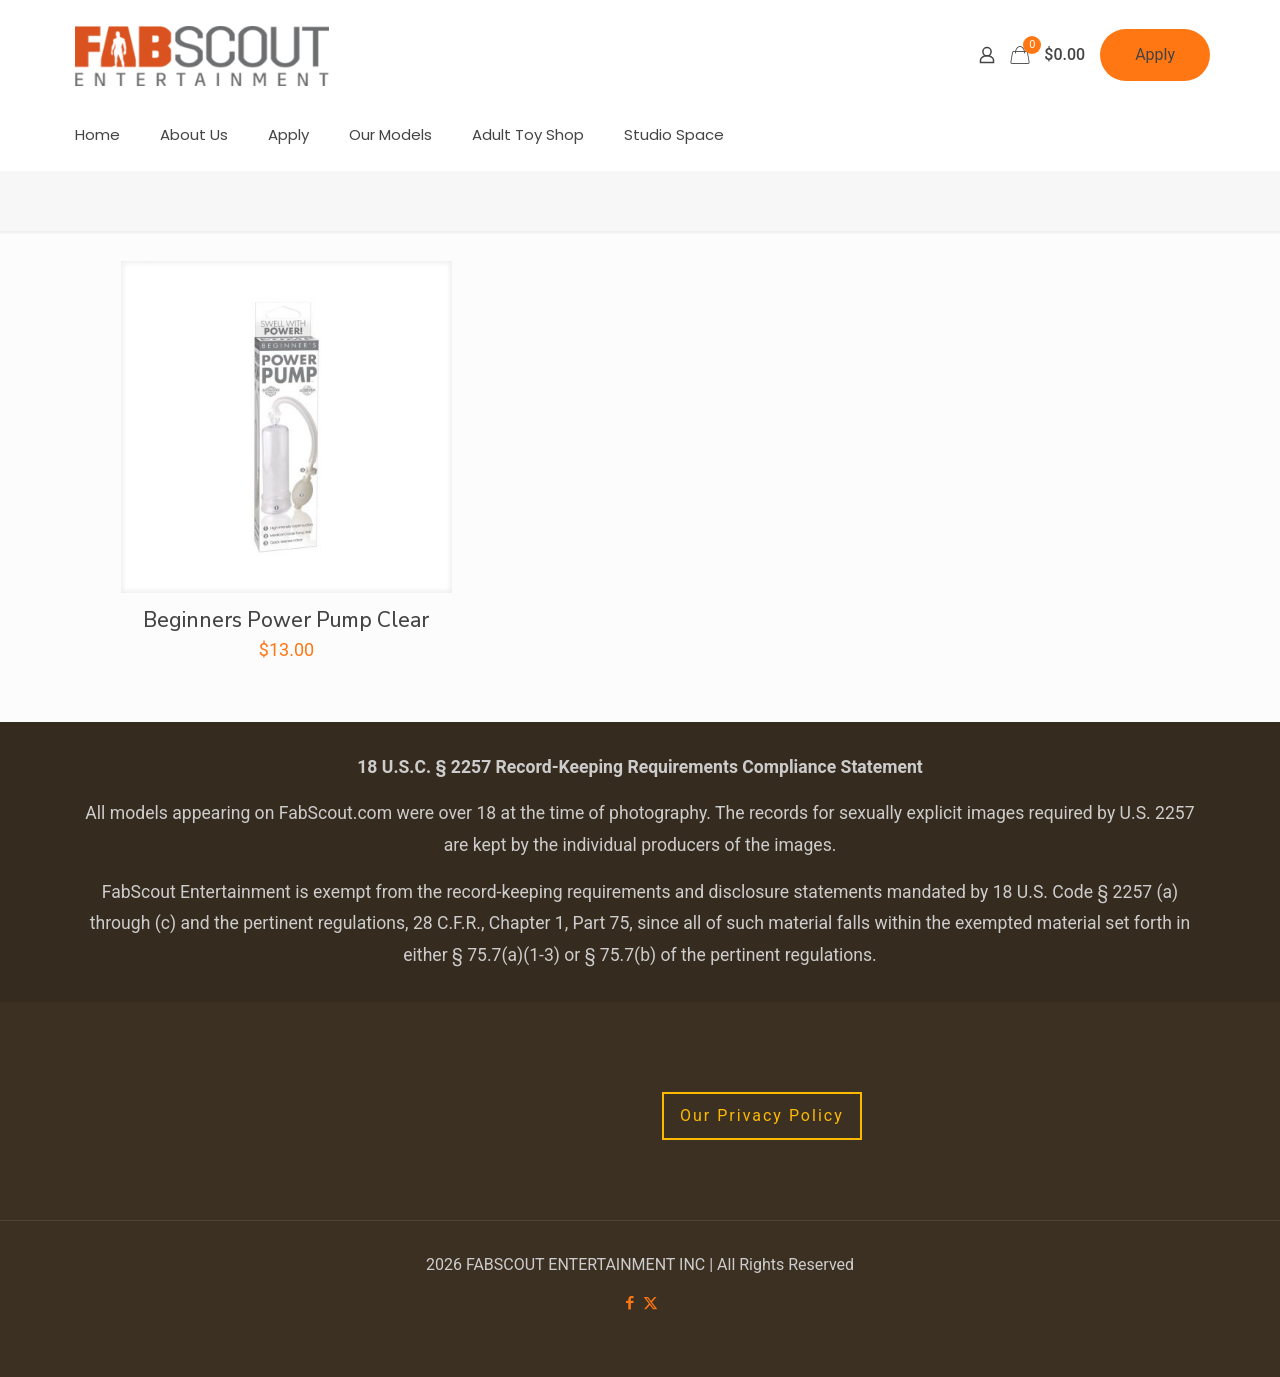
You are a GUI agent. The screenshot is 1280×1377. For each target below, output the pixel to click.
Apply (1155, 54)
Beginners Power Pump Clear (286, 620)
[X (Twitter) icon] (650, 1303)
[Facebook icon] (629, 1303)
